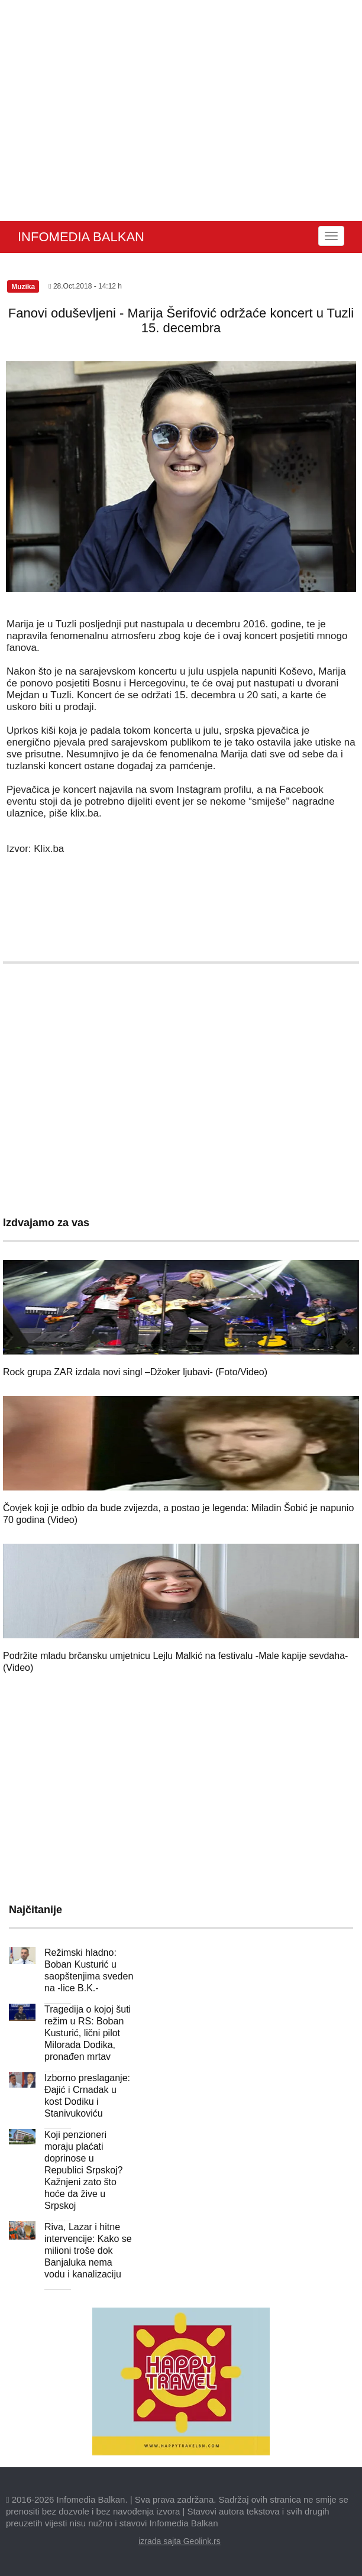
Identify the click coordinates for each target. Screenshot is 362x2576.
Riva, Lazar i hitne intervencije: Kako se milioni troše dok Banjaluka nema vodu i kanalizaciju (88, 2250)
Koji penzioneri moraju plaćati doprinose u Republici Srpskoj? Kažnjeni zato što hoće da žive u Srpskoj (83, 2170)
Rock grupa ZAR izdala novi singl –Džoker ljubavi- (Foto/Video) (135, 1372)
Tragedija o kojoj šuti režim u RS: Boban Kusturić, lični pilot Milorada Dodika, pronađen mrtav (87, 2033)
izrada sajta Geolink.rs (179, 2541)
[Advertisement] (181, 132)
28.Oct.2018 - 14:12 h (85, 286)
